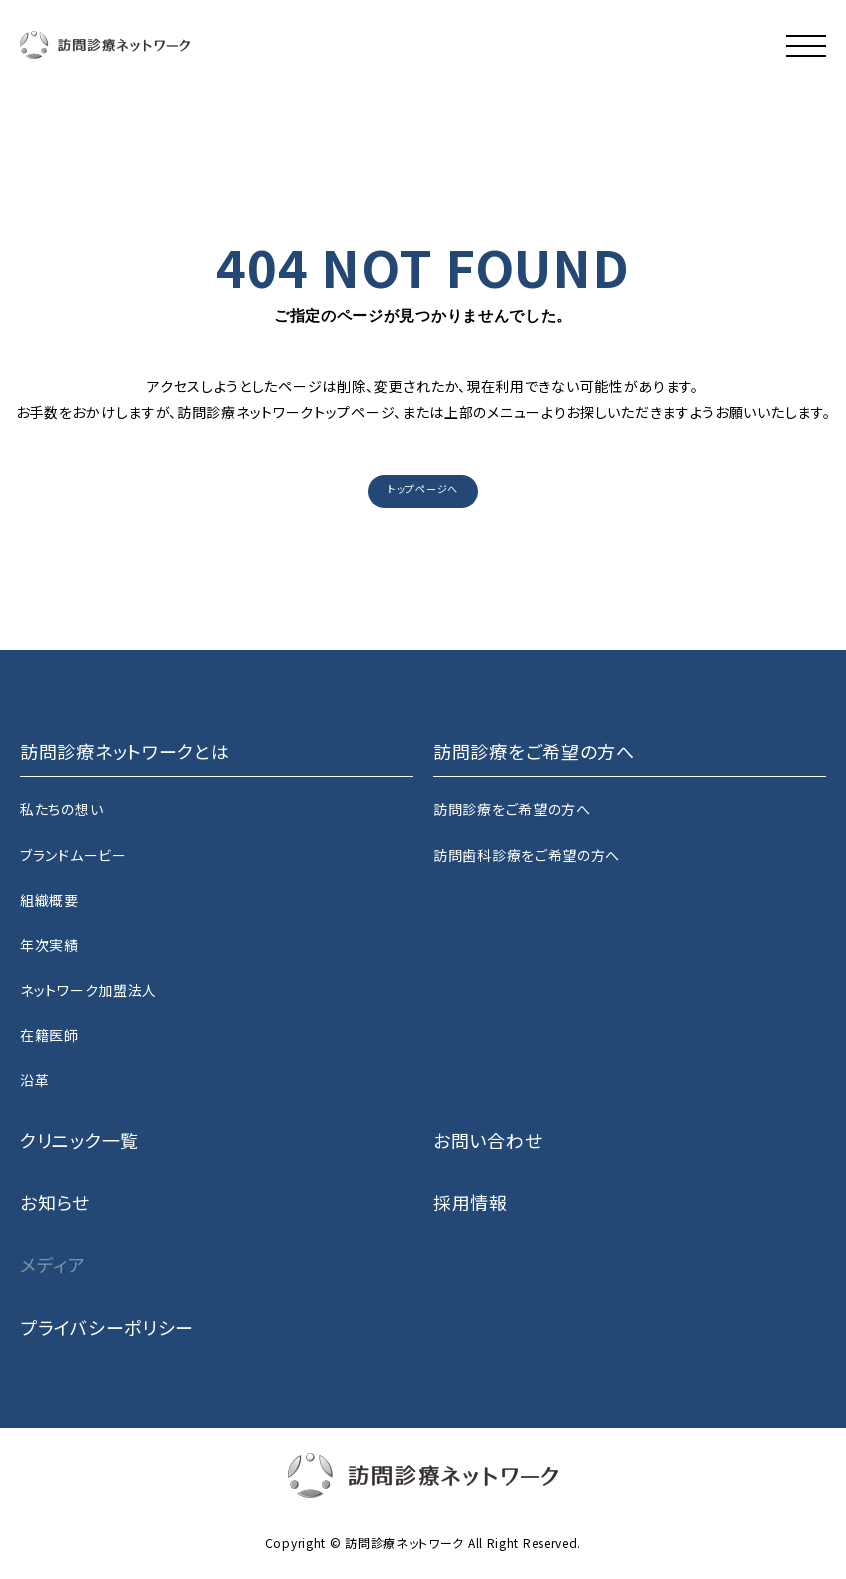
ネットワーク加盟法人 (88, 990)
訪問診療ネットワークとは (124, 751)
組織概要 (49, 900)
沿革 (34, 1080)
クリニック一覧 (79, 1140)
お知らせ (55, 1202)
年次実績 (49, 945)
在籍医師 (49, 1035)
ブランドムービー (73, 855)
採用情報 (470, 1202)
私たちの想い (61, 809)
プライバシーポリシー (107, 1327)
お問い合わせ (487, 1140)
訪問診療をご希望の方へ (512, 809)
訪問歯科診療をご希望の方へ (526, 855)
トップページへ (423, 488)
